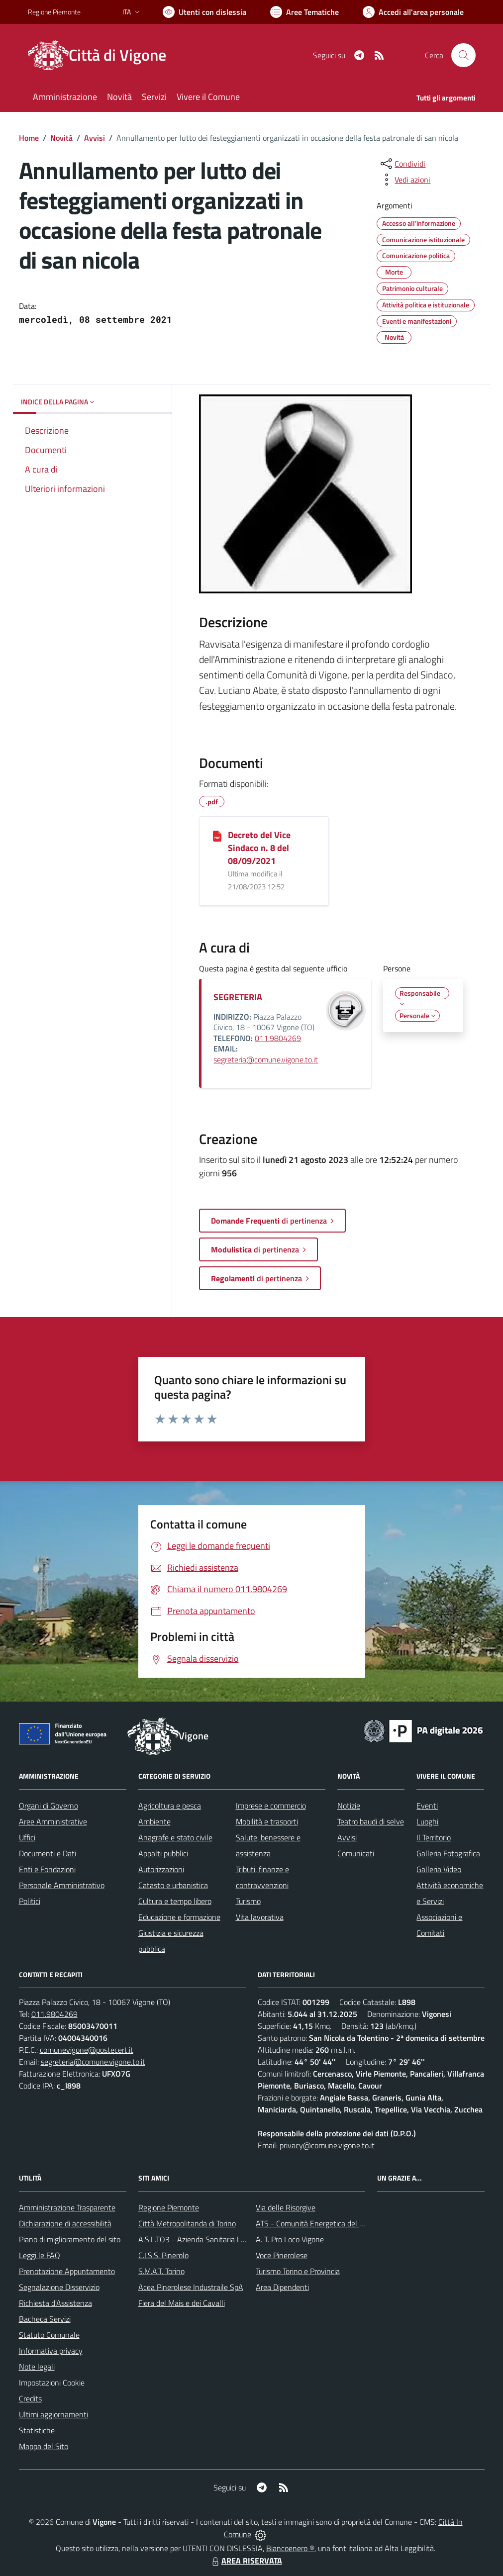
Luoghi (427, 1821)
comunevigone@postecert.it (86, 2050)
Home (29, 138)
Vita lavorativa (260, 1917)
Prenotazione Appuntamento (67, 2271)
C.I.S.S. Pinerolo (163, 2255)
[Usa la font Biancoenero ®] (204, 12)
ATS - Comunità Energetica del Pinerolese (325, 2223)
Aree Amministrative (53, 1821)
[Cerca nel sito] (463, 55)
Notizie (348, 1806)
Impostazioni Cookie (52, 2382)
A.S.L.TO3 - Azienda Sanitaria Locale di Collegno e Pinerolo (234, 2239)
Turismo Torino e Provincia (298, 2271)
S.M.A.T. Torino (161, 2271)
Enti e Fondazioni (47, 1869)
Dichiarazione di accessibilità (65, 2223)
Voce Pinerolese (281, 2255)
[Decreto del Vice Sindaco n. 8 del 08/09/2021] (217, 836)
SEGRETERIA (237, 997)
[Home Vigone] (103, 55)
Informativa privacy (51, 2351)
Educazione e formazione (179, 1917)
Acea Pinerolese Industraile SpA (190, 2287)
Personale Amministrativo (61, 1885)
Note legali (37, 2367)
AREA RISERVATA (245, 2561)
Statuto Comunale (49, 2335)
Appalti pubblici (163, 1853)
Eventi (427, 1806)
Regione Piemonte (168, 2207)
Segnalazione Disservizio (59, 2287)
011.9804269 (278, 1038)
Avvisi (94, 138)
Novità (61, 138)
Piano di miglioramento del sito (69, 2239)
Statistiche (37, 2430)
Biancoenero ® (290, 2548)
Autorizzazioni (161, 1869)
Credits (30, 2398)
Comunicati (355, 1853)
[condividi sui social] (402, 164)
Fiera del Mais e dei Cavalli (181, 2303)
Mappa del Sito (43, 2446)
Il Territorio (433, 1837)
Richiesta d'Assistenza (55, 2303)
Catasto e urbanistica (173, 1885)
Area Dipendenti (282, 2287)
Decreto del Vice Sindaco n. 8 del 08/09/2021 (259, 847)
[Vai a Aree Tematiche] (304, 12)
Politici (29, 1901)
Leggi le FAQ (39, 2255)
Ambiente (154, 1821)
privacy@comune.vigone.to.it (327, 2145)
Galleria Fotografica (448, 1853)
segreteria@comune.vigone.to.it (265, 1059)
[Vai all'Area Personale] (413, 12)
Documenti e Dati (47, 1853)
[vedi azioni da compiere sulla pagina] (404, 180)
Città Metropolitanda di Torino (187, 2223)
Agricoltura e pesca (169, 1806)
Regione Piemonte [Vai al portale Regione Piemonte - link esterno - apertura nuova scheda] (54, 11)
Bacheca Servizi (45, 2319)
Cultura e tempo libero (174, 1901)
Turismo (248, 1901)
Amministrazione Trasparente (67, 2207)
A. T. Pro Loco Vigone (290, 2239)
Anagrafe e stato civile (175, 1837)
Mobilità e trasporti (267, 1821)
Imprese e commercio (271, 1806)
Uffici (27, 1837)
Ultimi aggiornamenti (53, 2414)
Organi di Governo (48, 1806)
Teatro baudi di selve (370, 1821)
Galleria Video (438, 1869)
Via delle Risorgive (285, 2207)
